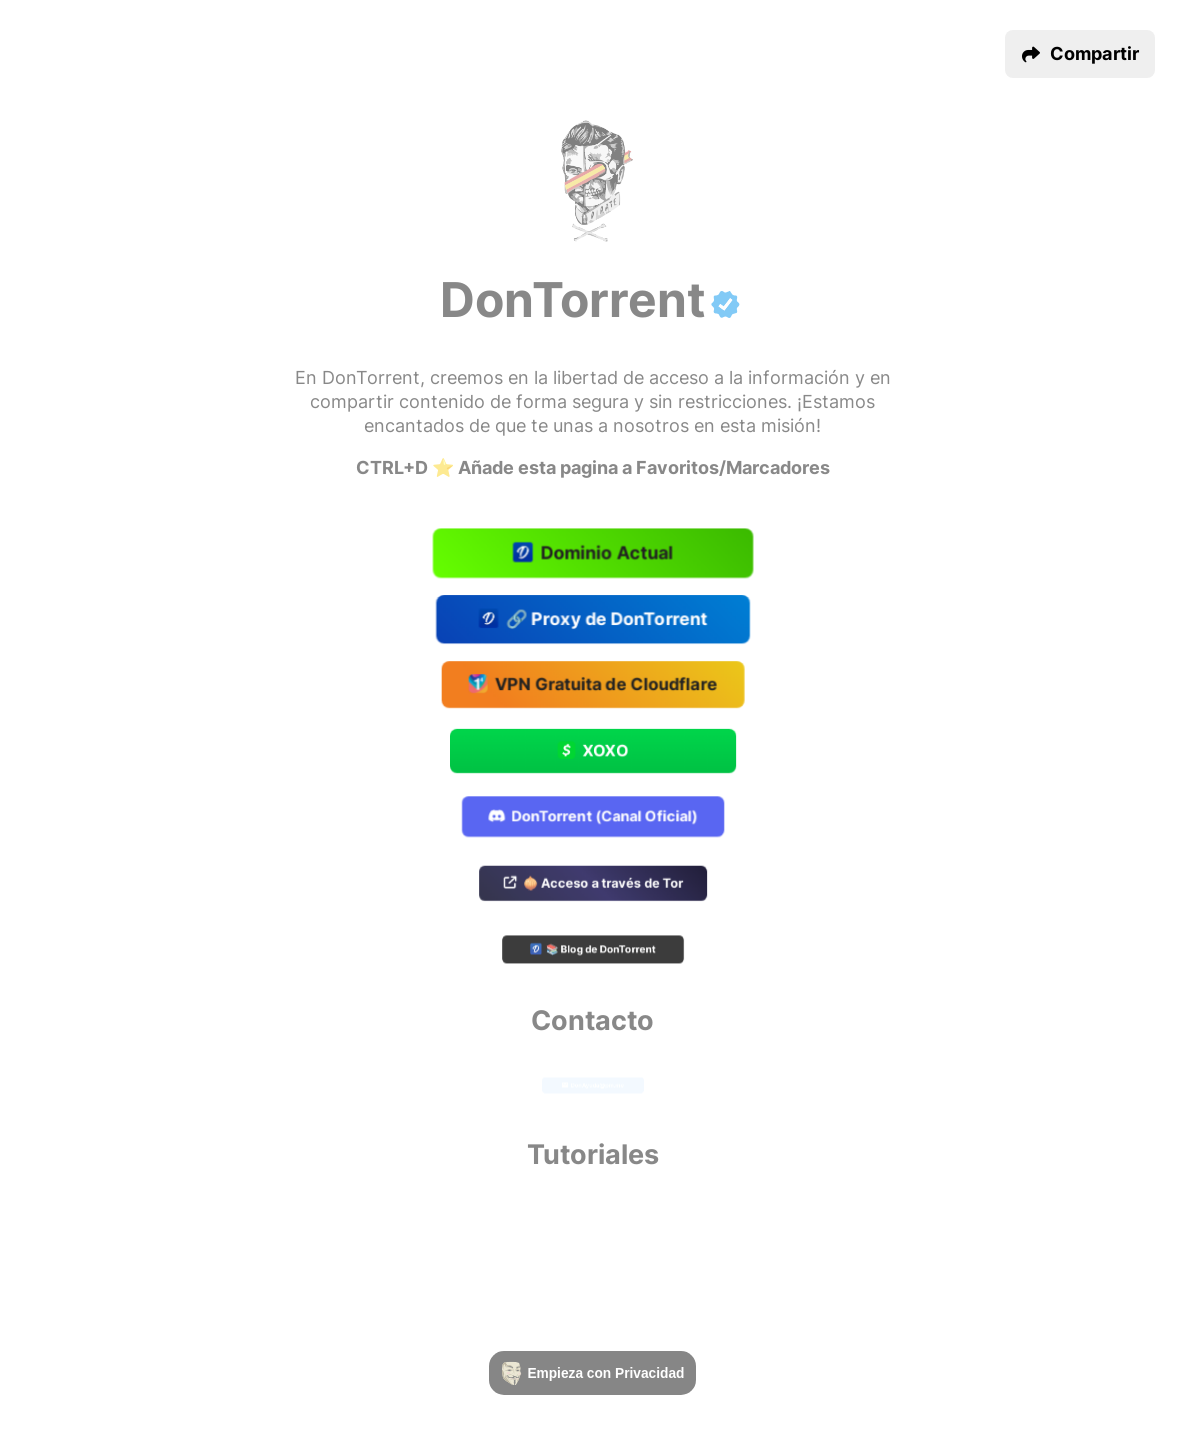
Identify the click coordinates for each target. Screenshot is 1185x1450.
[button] (1080, 54)
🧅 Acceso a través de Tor (593, 884)
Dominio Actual (592, 553)
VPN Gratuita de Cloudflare (592, 685)
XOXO (592, 751)
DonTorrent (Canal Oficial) (593, 817)
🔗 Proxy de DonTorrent (592, 619)
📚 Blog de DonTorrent (592, 951)
